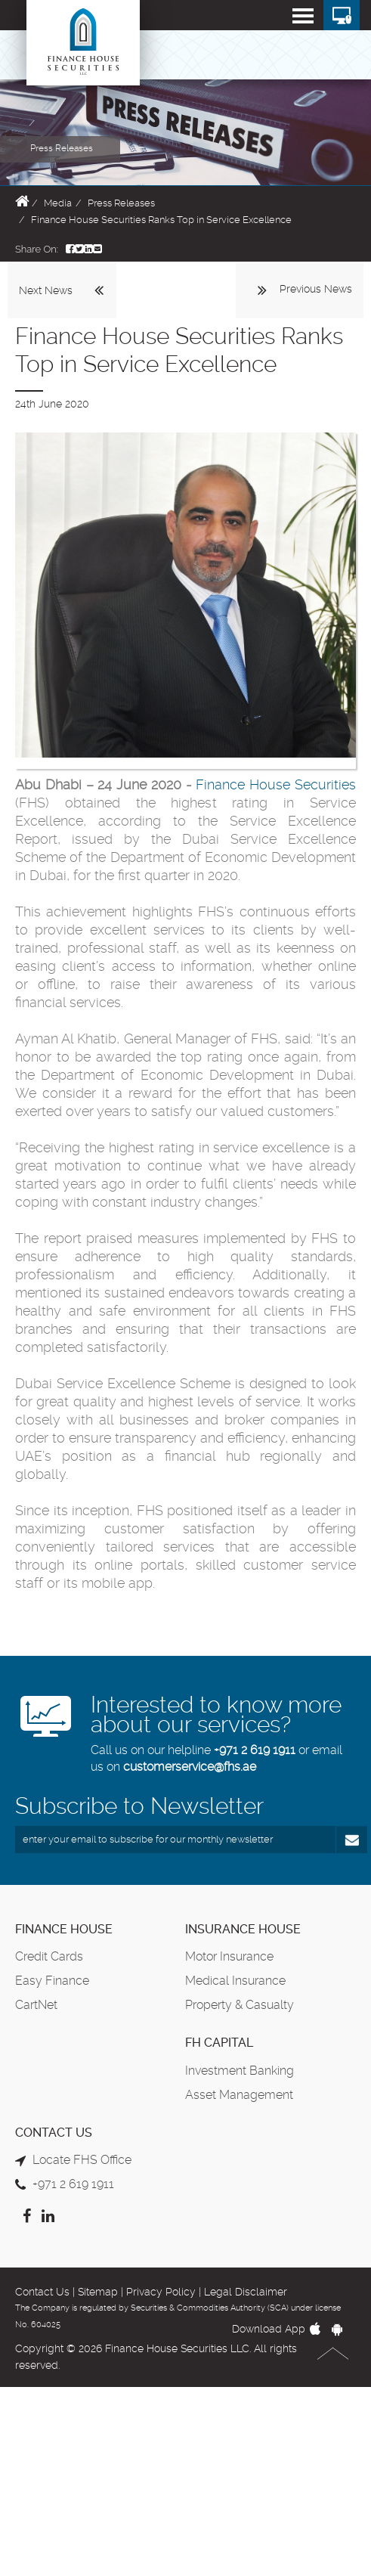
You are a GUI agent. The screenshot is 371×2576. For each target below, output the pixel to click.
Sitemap (98, 2292)
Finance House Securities (276, 784)
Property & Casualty (239, 2005)
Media (58, 203)
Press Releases (121, 203)
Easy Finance (52, 1980)
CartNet (36, 2005)
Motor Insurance (229, 1956)
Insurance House (243, 1929)
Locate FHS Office (81, 2160)
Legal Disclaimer (245, 2292)
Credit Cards (49, 1956)
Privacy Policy (161, 2292)
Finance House (64, 1929)
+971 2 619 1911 (254, 1750)
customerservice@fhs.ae (189, 1766)
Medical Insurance (235, 1980)
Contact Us (42, 2292)
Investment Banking (239, 2070)
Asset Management (239, 2095)
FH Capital (219, 2042)
